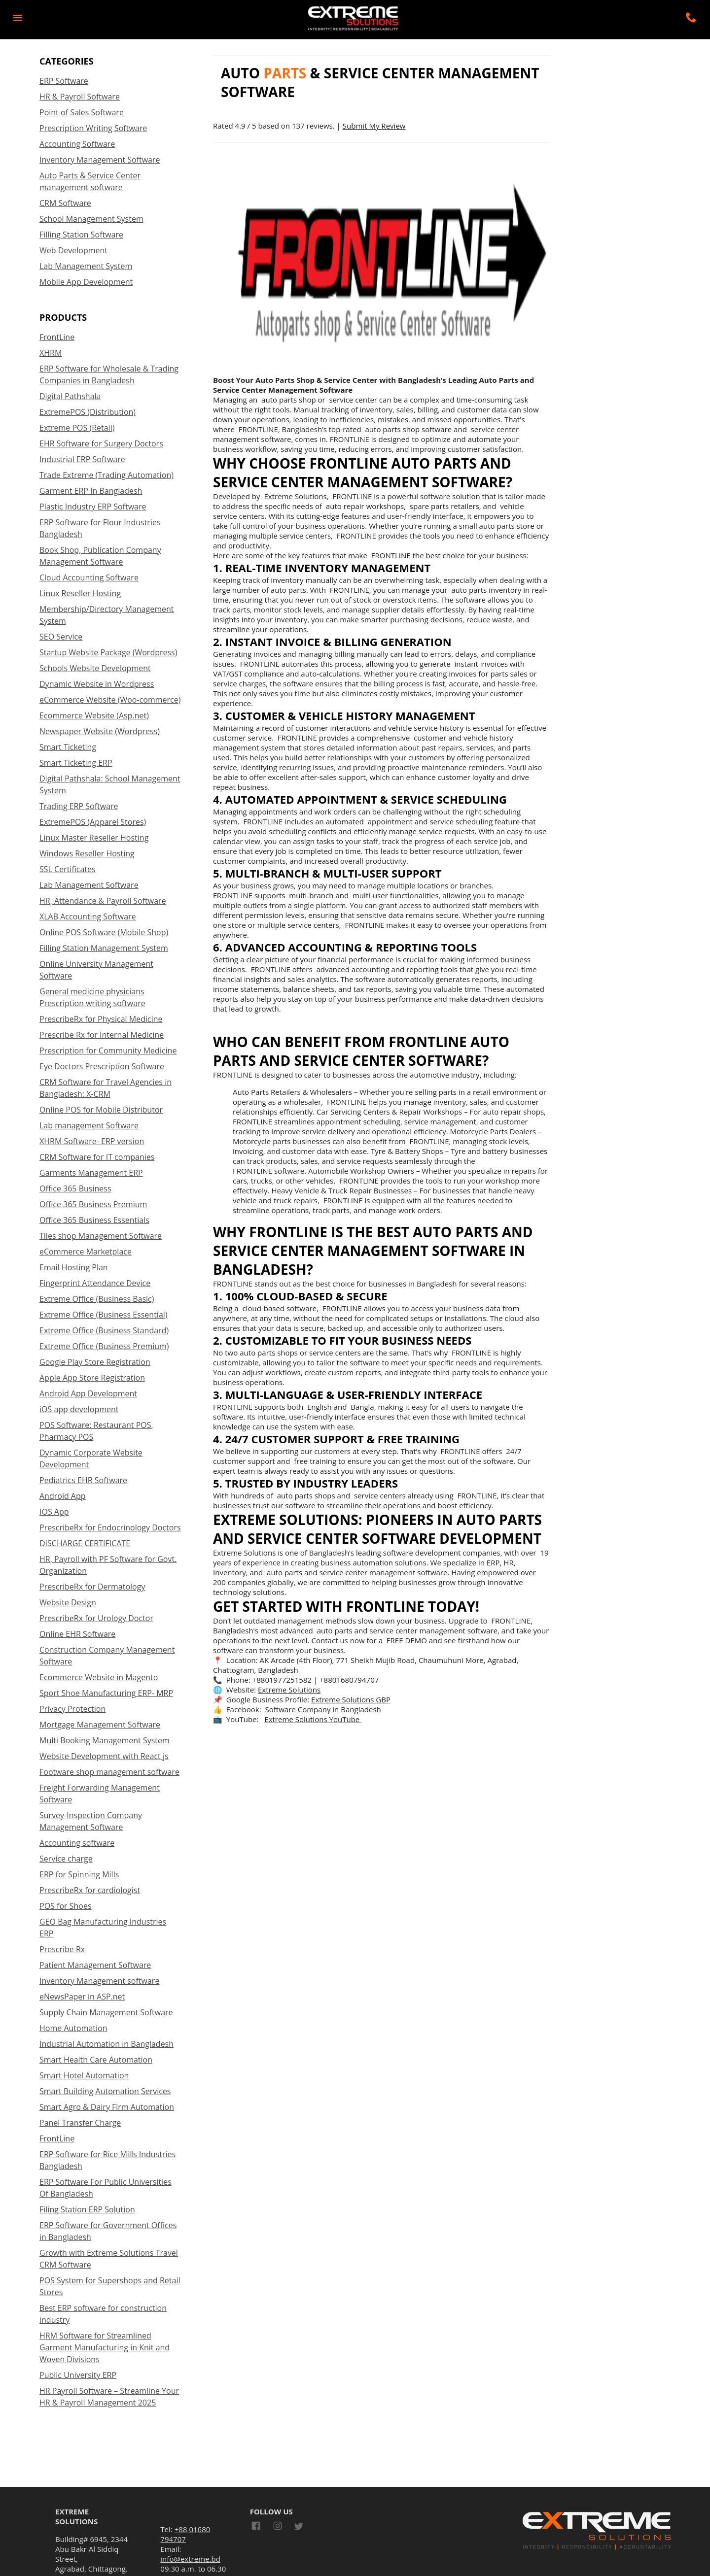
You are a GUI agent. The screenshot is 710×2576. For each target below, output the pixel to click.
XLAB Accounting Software (87, 916)
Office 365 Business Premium (93, 1204)
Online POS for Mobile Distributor (101, 1109)
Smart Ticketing (67, 747)
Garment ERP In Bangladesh (90, 490)
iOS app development (79, 1409)
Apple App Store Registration (92, 1377)
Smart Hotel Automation (84, 2075)
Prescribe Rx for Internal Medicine (101, 1034)
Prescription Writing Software (93, 128)
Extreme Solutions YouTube (312, 1719)
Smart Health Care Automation (95, 2059)
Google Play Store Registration (94, 1361)
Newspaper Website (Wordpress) (99, 731)
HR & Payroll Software (79, 96)
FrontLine (56, 337)
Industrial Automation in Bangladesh (106, 2043)
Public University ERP (77, 2375)
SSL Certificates (67, 869)
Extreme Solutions (289, 1690)
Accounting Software (77, 143)
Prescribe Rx (62, 1949)
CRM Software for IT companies (96, 1157)
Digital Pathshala (70, 396)
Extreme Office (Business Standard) (104, 1330)
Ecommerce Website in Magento (98, 1677)
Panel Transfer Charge (80, 2122)
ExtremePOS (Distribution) (87, 412)
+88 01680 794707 (185, 2534)
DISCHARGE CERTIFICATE (84, 1543)
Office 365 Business (75, 1188)
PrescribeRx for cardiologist (89, 1890)
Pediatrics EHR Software (83, 1480)
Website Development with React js (104, 1756)
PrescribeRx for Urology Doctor (96, 1618)
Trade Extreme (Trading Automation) (106, 475)
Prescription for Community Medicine (108, 1050)
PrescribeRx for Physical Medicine (100, 1019)
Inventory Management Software (99, 159)
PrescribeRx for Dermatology (92, 1586)
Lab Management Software (89, 885)
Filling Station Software (81, 234)
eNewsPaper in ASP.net (82, 1996)
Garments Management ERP (91, 1172)
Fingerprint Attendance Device (94, 1283)
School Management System (91, 218)
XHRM (50, 352)
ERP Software (63, 80)
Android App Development (88, 1393)
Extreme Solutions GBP (350, 1699)
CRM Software (65, 203)
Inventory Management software (99, 1980)
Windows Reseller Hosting (87, 853)
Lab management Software (89, 1125)
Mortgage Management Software (99, 1724)
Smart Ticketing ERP (75, 762)
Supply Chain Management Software (106, 2012)
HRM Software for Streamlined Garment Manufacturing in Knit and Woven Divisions (104, 2347)
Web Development (73, 250)
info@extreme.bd (190, 2559)
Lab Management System (85, 266)
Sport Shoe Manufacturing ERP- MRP (106, 1693)
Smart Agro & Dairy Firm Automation (106, 2106)
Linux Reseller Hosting (80, 593)
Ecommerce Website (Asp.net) (94, 715)
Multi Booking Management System (104, 1740)
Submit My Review (374, 126)
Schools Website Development (95, 668)
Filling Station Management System (103, 948)
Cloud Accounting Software (89, 577)
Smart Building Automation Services (105, 2091)
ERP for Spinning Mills (79, 1874)
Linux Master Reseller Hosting (93, 837)
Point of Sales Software (81, 112)
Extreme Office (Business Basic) (96, 1298)
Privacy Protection (72, 1708)
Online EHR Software (77, 1633)
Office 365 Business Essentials (94, 1220)
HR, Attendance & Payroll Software (102, 900)
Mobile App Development (86, 281)
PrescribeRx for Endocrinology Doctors (110, 1527)
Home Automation (73, 2028)
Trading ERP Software (78, 806)
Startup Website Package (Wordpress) (108, 652)
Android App (62, 1496)
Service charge (66, 1858)
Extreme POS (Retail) (76, 427)
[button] (18, 18)
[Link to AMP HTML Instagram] (277, 2527)
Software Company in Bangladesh (323, 1709)
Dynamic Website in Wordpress (96, 683)
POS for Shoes (65, 1905)
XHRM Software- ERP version (91, 1141)
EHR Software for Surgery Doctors (101, 443)
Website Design (67, 1602)
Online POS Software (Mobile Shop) (103, 932)
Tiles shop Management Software (100, 1235)
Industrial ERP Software (82, 459)
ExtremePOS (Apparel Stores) (92, 821)
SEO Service (60, 636)
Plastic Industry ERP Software (92, 506)
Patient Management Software (95, 1965)
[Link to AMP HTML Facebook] (258, 2527)
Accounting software (76, 1842)
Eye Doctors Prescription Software (101, 1066)
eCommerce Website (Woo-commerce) (109, 699)
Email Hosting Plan (73, 1267)
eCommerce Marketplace (85, 1251)
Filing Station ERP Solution (87, 2209)
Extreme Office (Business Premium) (104, 1346)
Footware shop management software (109, 1771)
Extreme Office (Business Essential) (103, 1314)
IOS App (54, 1511)
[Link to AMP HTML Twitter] (299, 2527)
